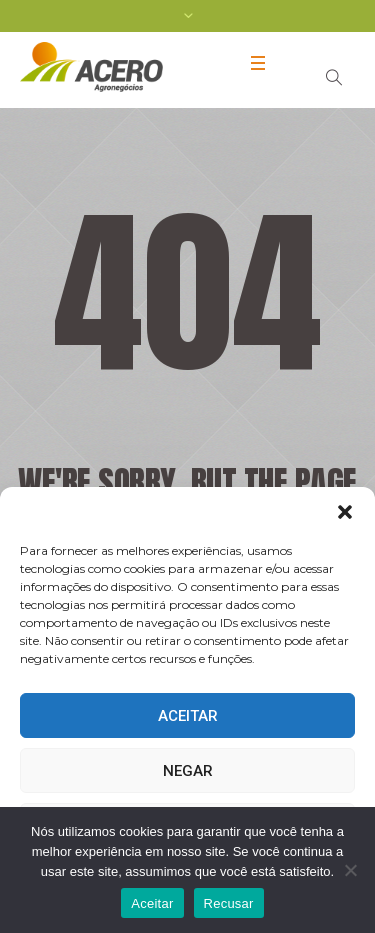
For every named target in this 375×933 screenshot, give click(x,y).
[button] (345, 512)
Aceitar (188, 716)
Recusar (229, 903)
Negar (188, 771)
